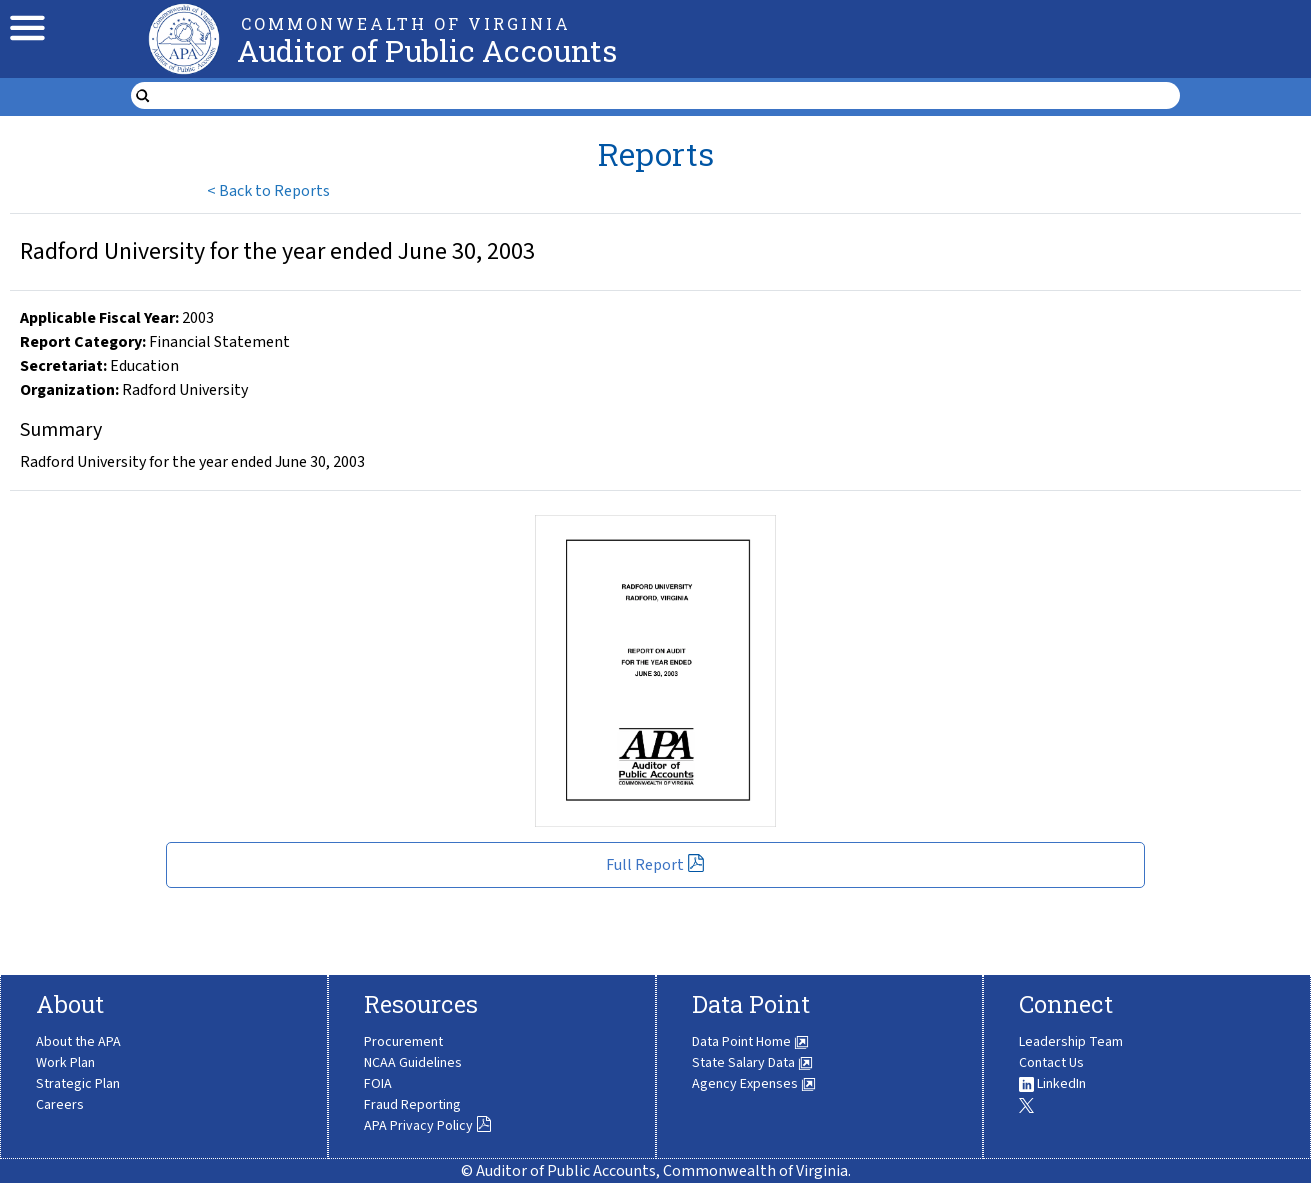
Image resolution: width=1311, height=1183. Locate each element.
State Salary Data (752, 1063)
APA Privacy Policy (428, 1126)
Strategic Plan (78, 1084)
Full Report (655, 865)
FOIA (378, 1084)
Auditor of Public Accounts (427, 50)
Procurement (403, 1042)
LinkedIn (1052, 1084)
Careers (60, 1105)
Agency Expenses (754, 1084)
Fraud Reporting (412, 1105)
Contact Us (1051, 1063)
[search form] (668, 96)
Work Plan (65, 1063)
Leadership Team (1071, 1042)
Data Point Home (750, 1042)
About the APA (78, 1042)
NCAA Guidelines (413, 1063)
